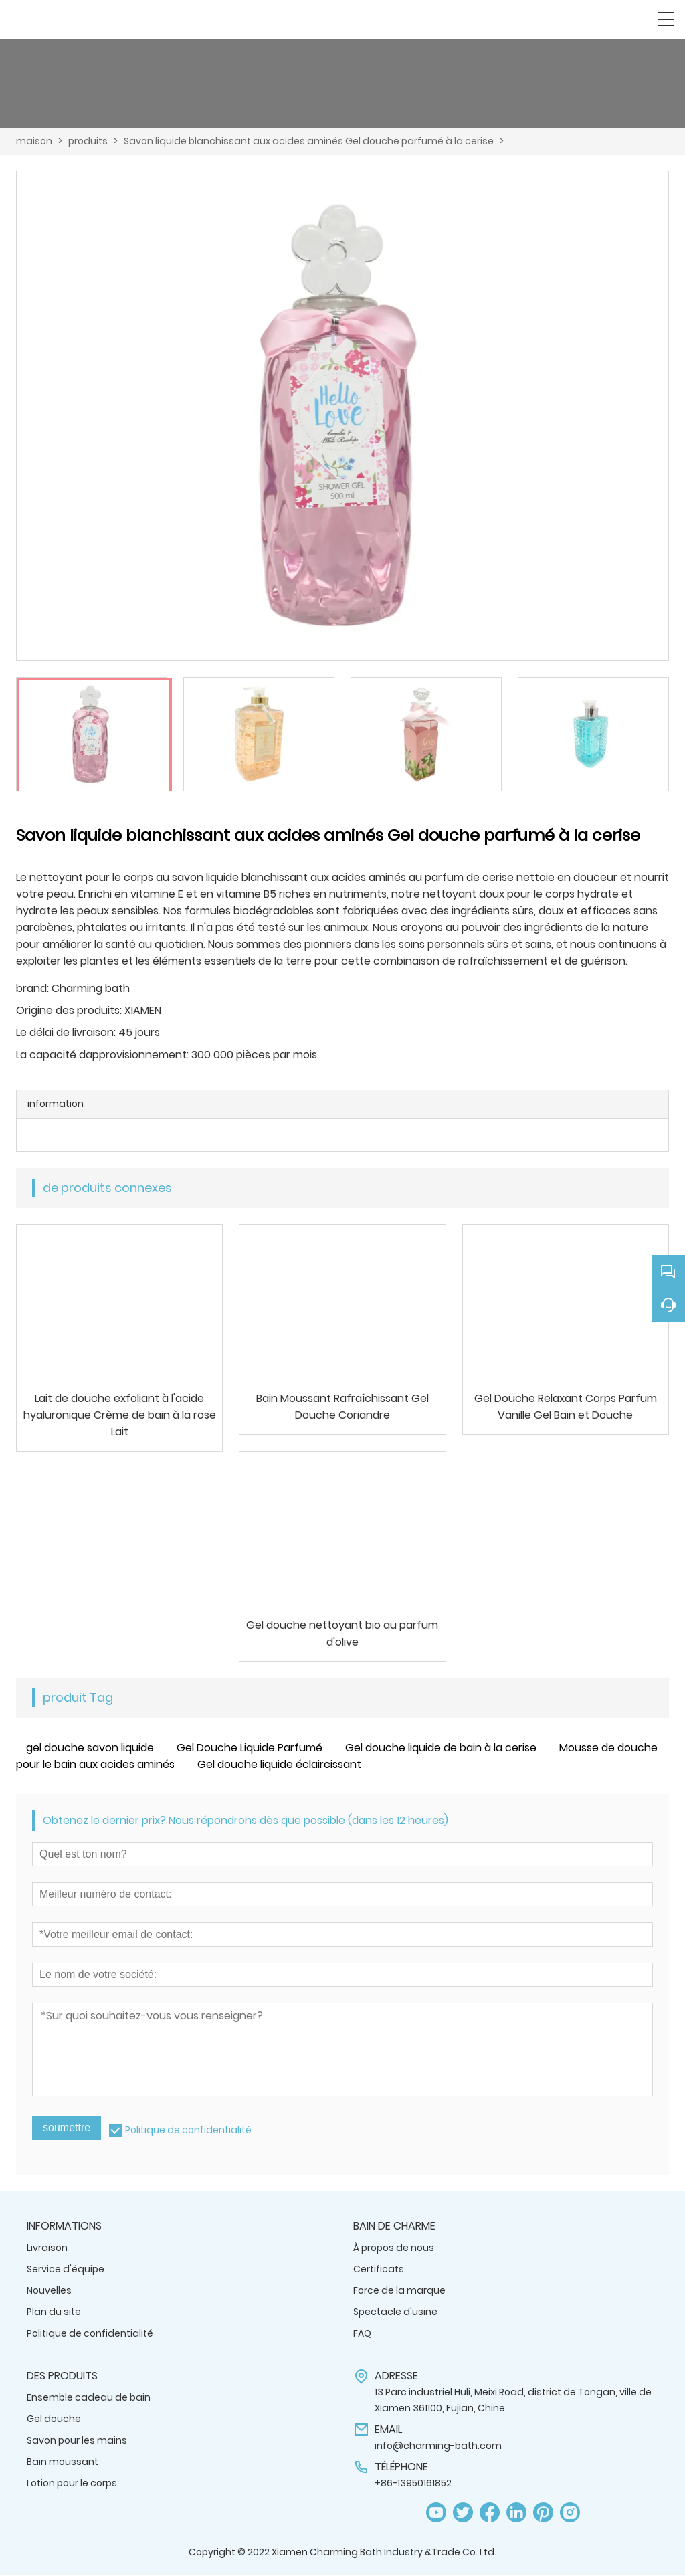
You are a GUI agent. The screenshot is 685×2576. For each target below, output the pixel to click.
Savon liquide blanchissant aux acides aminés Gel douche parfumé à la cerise (309, 141)
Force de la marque (399, 2291)
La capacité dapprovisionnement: (102, 1054)
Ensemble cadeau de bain (89, 2398)
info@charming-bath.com (438, 2446)
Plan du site (54, 2312)
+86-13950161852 (413, 2483)
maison (34, 141)
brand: (32, 988)
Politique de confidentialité (188, 2130)
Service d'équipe (65, 2269)
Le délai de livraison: (66, 1032)
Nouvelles (49, 2291)
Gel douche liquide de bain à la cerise (440, 1748)
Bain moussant (62, 2462)
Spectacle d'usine (395, 2312)
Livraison (47, 2248)
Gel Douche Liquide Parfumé (249, 1748)
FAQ (362, 2334)
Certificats (378, 2269)
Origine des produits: (69, 1010)
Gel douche (54, 2419)
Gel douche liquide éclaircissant (279, 1765)
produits (88, 141)
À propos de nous (393, 2248)
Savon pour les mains (77, 2441)
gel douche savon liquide (90, 1748)
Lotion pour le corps (72, 2483)
